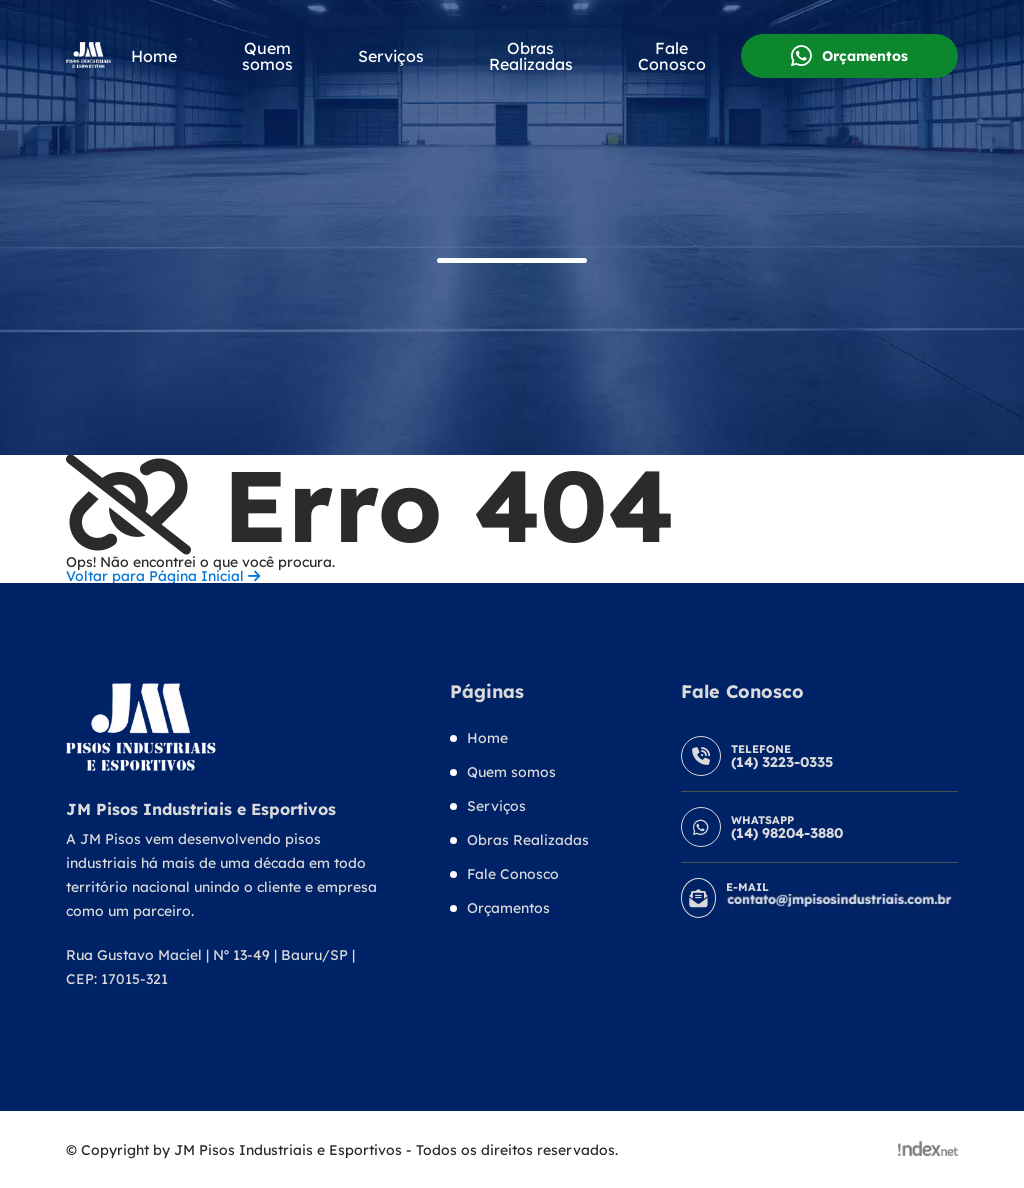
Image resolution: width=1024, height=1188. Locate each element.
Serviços (391, 56)
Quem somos (267, 56)
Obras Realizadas (531, 56)
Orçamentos (849, 56)
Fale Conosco (672, 56)
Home (154, 56)
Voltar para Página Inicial (163, 576)
